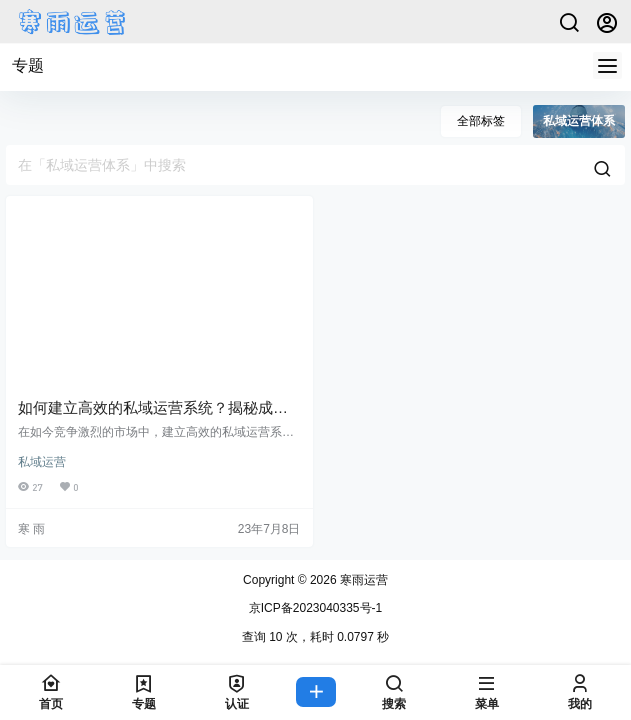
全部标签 (481, 121)
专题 (28, 65)
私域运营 (42, 462)
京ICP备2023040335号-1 (315, 608)
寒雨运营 (362, 580)
